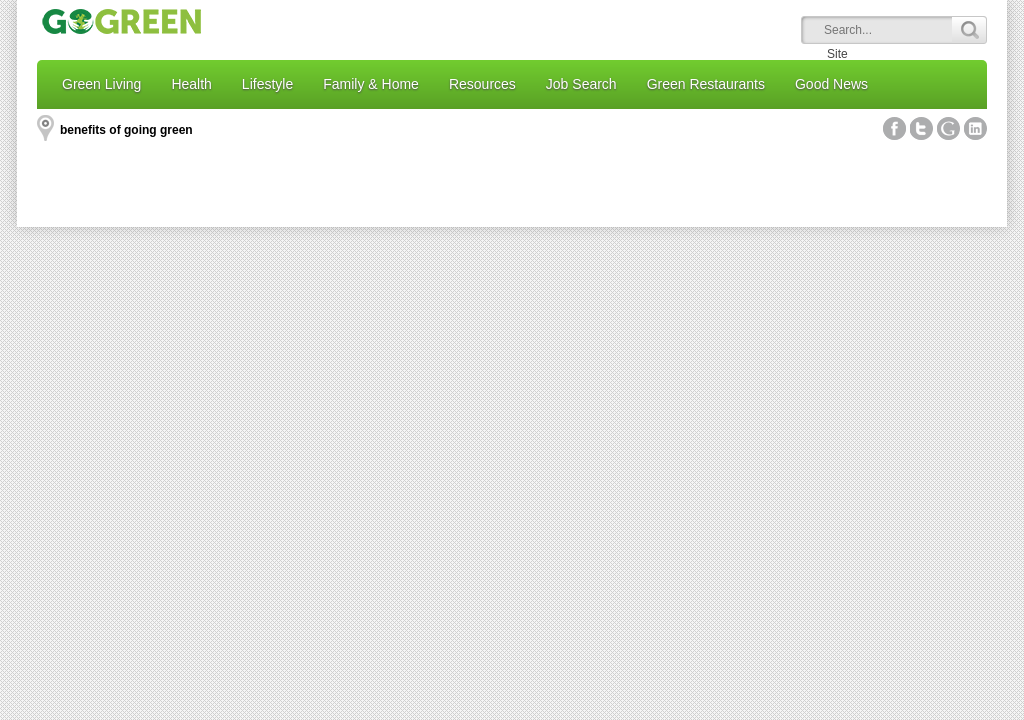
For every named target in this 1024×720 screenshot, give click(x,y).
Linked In (975, 128)
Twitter (921, 128)
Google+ (948, 128)
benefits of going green (126, 130)
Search (969, 30)
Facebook (894, 128)
